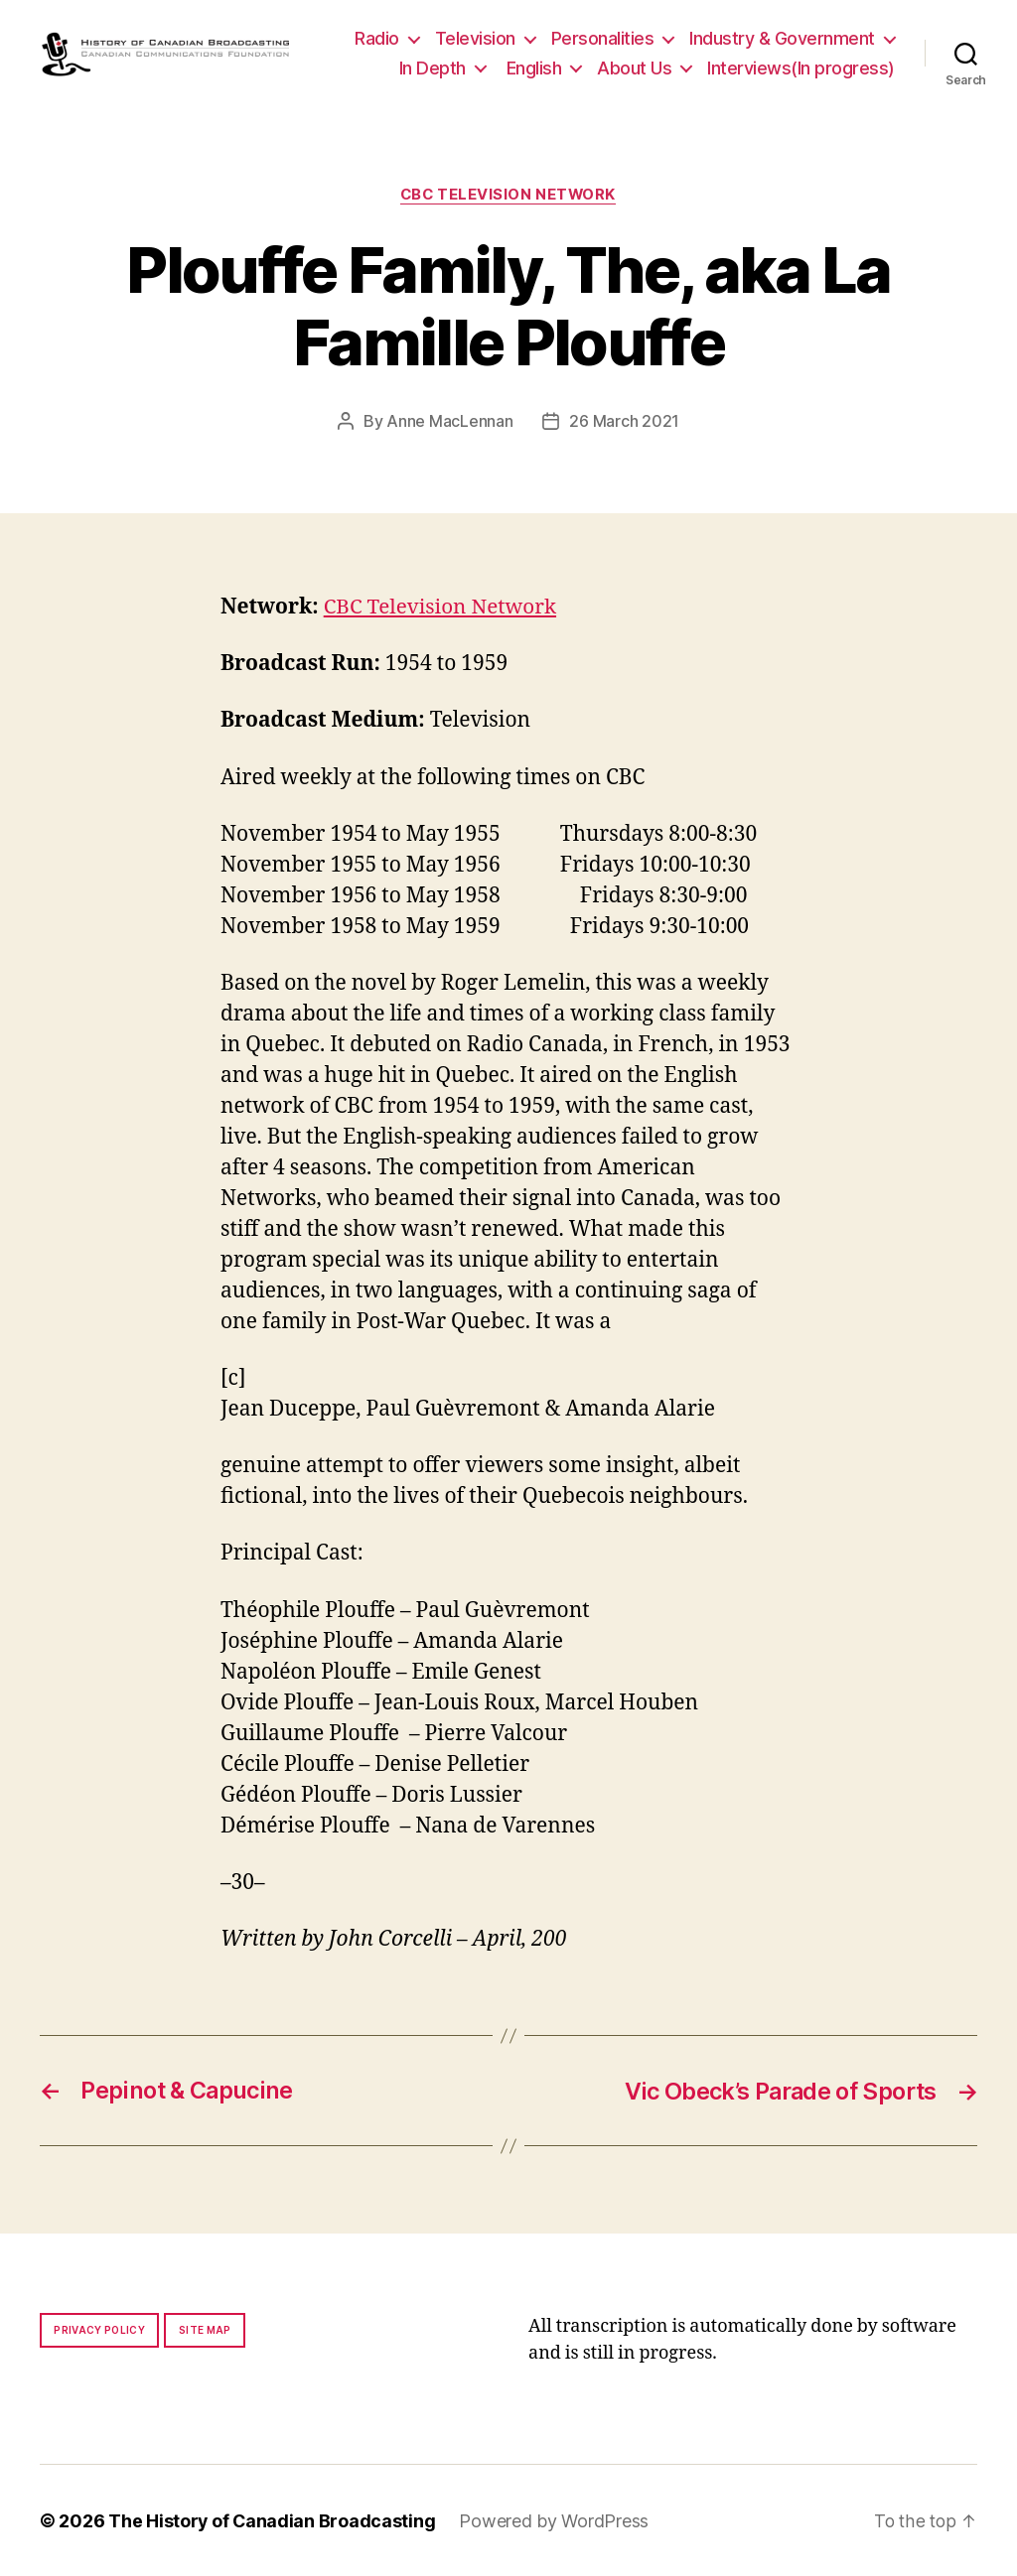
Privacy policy (99, 2329)
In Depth (432, 68)
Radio (377, 38)
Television (475, 38)
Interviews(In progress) (801, 68)
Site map (205, 2329)
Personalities (602, 38)
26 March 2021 (624, 422)
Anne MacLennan (449, 422)
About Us (634, 68)
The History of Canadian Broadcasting (272, 2519)
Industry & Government (782, 38)
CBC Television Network (508, 194)
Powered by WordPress (556, 2519)
